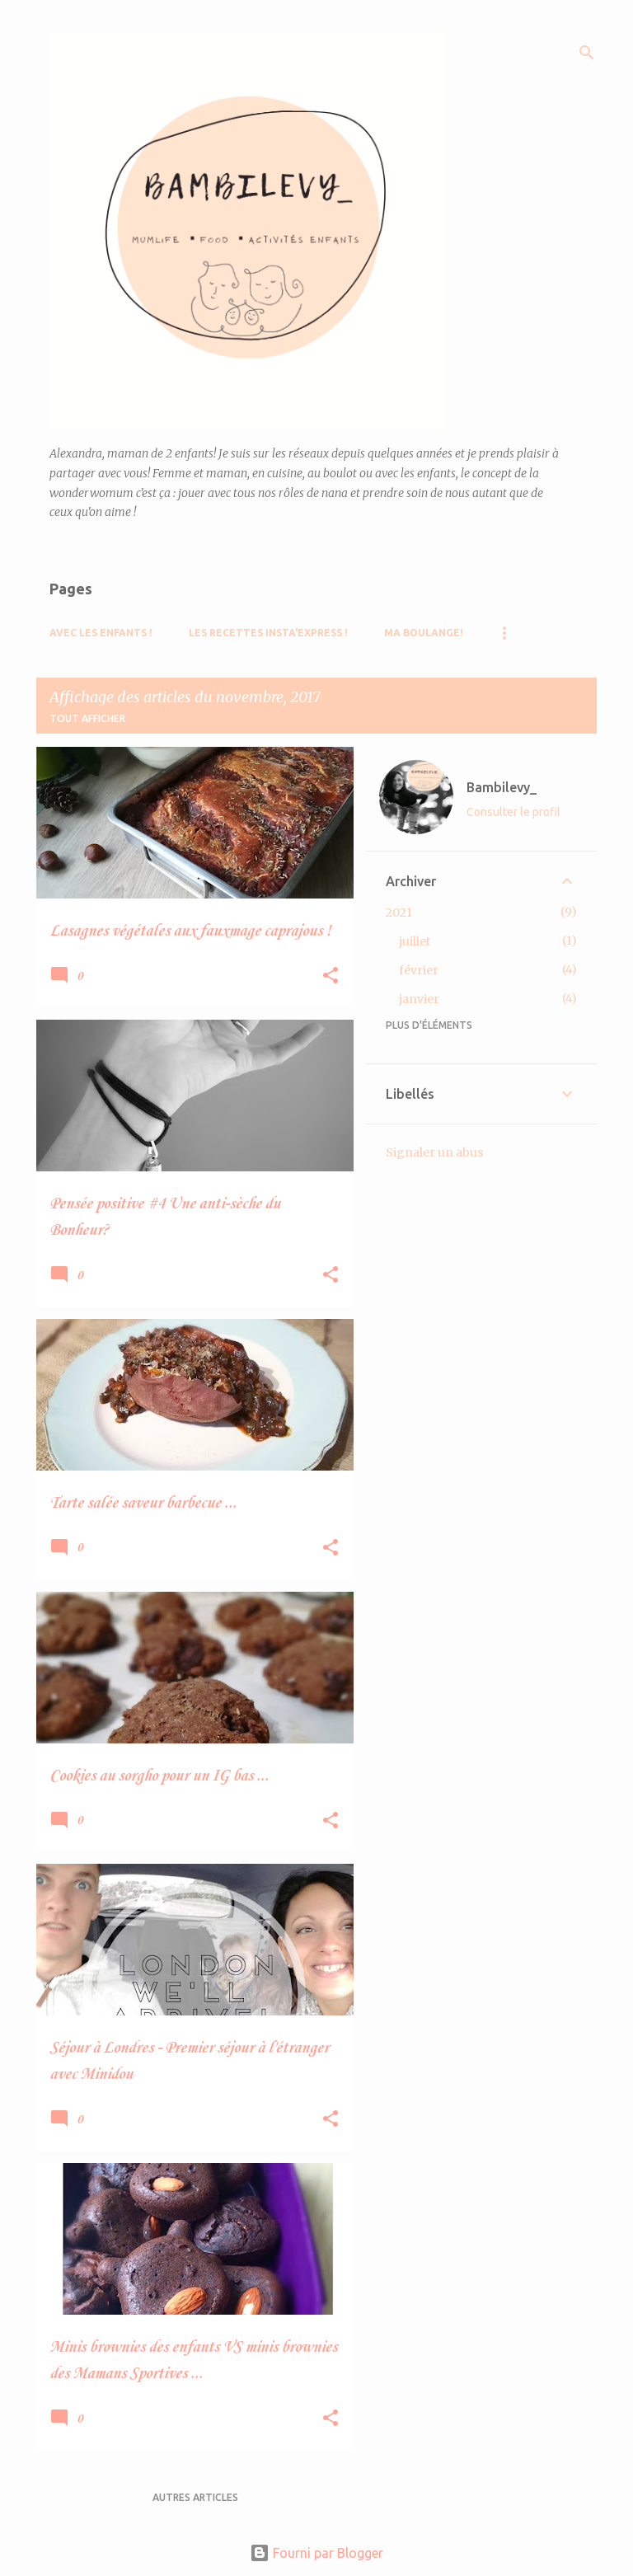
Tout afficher (87, 718)
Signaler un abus (434, 1152)
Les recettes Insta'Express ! (268, 632)
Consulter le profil (513, 812)
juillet (414, 941)
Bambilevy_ (502, 787)
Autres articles (195, 2497)
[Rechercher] (587, 53)
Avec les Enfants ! (100, 632)
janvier (419, 999)
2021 (399, 912)
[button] (330, 976)
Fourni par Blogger (316, 2553)
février (418, 970)
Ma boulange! (423, 632)
